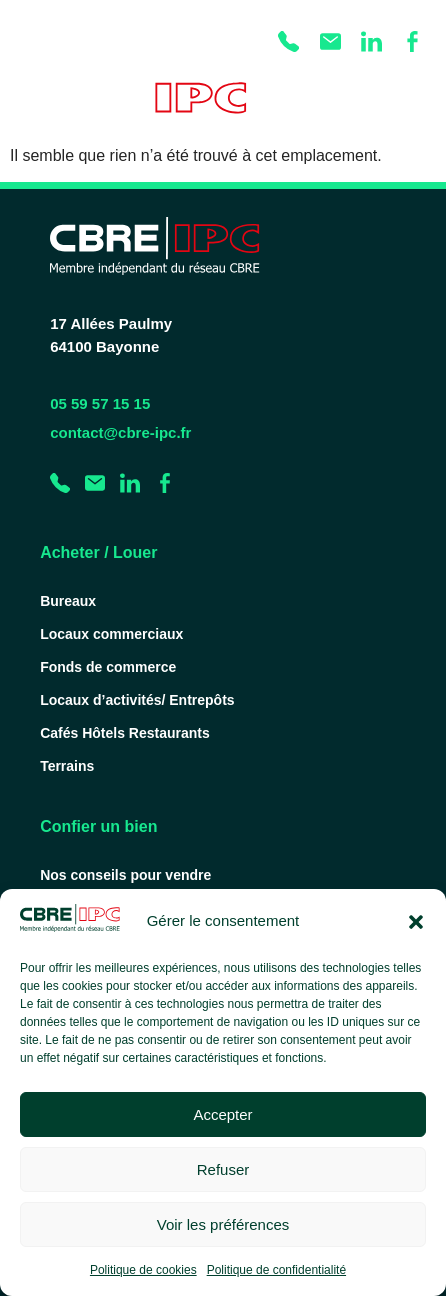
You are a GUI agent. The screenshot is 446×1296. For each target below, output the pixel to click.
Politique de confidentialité (276, 1270)
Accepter (222, 1114)
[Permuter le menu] (419, 106)
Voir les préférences (223, 1224)
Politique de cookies (143, 1270)
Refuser (223, 1169)
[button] (416, 922)
